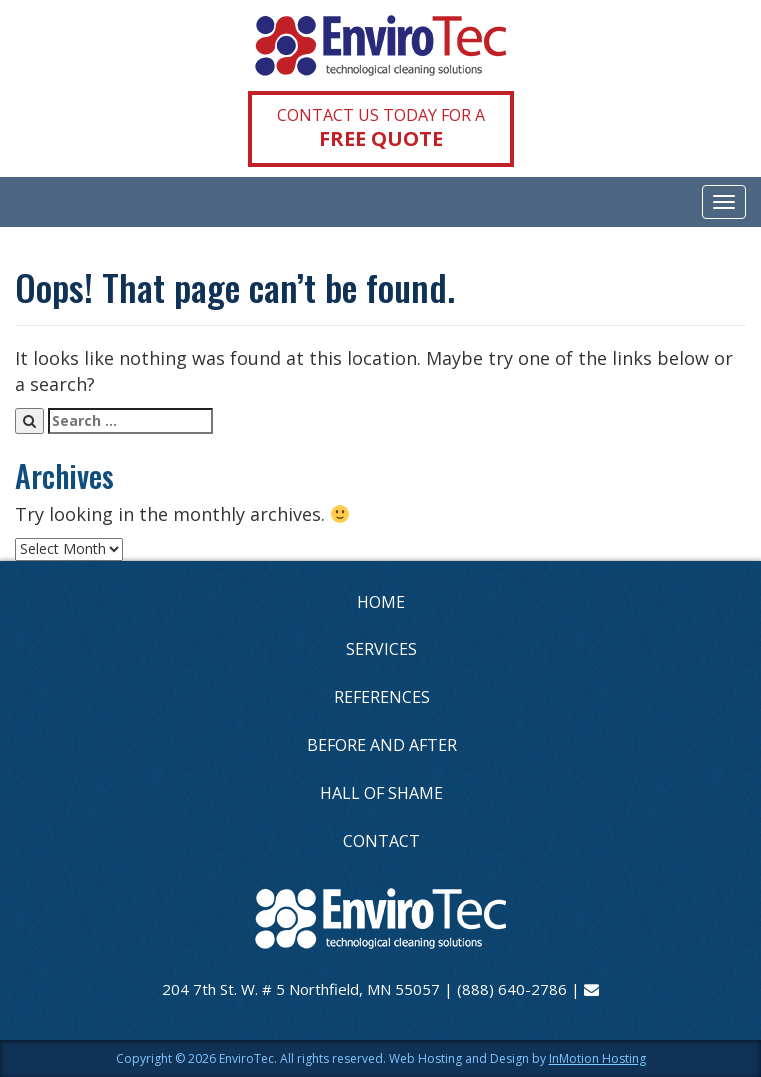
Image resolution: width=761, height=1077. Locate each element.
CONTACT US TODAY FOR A (381, 128)
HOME (381, 602)
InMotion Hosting (597, 1058)
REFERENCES (382, 697)
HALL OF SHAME (381, 793)
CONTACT (381, 841)
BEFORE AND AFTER (382, 745)
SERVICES (381, 649)
